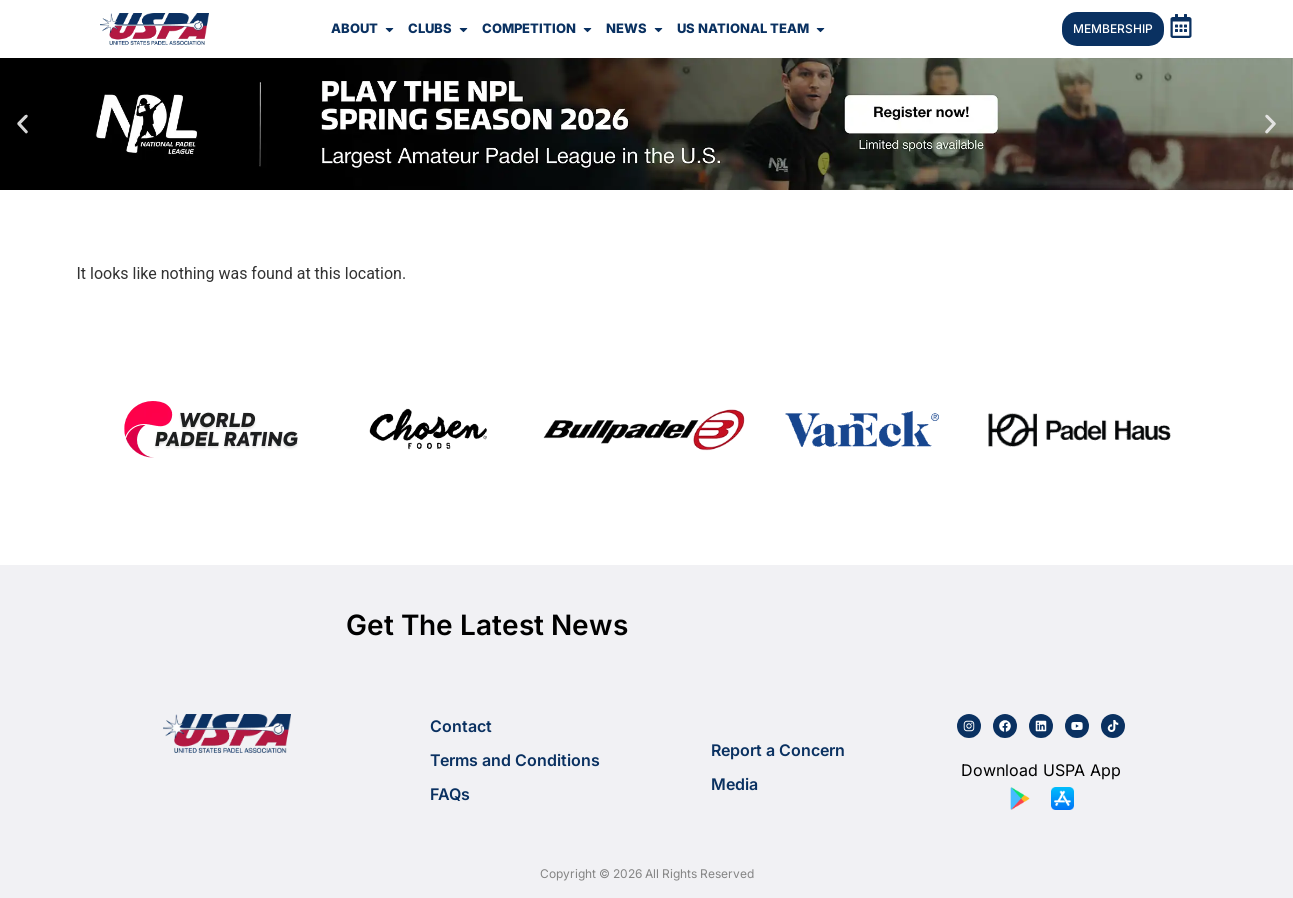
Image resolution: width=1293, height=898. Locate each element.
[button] (22, 124)
